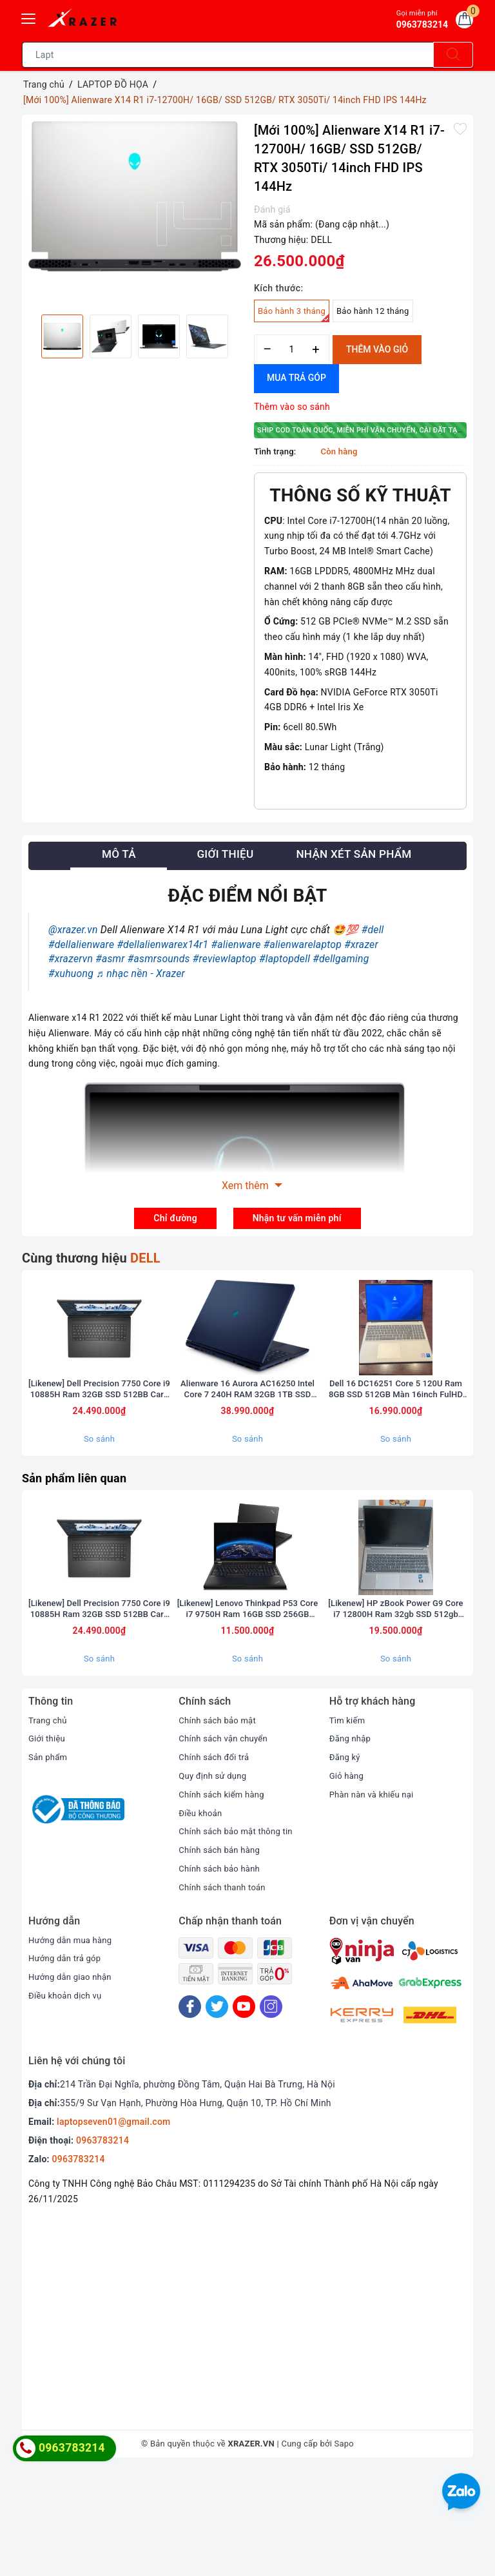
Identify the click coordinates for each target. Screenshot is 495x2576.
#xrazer (361, 944)
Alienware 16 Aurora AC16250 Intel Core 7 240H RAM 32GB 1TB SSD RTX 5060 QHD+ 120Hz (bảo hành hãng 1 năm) (247, 1441)
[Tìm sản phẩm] (228, 55)
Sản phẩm (49, 1862)
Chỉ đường (175, 1218)
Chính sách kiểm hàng (224, 1898)
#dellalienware (81, 944)
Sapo (344, 2548)
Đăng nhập (351, 1843)
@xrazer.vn (73, 930)
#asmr (109, 959)
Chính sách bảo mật (220, 1824)
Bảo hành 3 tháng (293, 314)
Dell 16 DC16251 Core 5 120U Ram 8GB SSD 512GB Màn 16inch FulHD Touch (396, 1441)
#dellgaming (341, 959)
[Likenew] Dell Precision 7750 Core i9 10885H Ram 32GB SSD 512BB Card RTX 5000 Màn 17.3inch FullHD (99, 1441)
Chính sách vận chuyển (226, 1843)
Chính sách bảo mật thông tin (240, 1936)
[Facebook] (190, 2111)
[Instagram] (271, 2111)
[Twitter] (217, 2111)
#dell (373, 930)
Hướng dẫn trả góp (67, 2063)
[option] (134, 196)
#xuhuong (70, 973)
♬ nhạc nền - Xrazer (140, 973)
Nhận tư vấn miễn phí (297, 1218)
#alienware (236, 944)
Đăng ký (346, 1862)
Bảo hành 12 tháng (372, 311)
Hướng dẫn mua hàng (73, 2044)
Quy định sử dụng (215, 1880)
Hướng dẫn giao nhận (72, 2082)
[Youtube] (244, 2111)
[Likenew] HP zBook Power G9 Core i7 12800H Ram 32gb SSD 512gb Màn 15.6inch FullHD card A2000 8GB (396, 1713)
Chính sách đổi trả (216, 1862)
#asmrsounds (159, 959)
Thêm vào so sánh (292, 407)
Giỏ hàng (347, 1880)
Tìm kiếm (348, 1824)
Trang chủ (49, 1824)
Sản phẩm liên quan (80, 1530)
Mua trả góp (296, 378)
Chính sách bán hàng (222, 1955)
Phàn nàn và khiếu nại (374, 1898)
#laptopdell (284, 959)
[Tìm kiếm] (453, 55)
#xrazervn (70, 959)
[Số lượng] (291, 349)
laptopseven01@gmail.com (113, 2227)
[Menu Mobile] (29, 17)
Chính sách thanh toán (225, 1991)
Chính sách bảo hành (222, 1973)
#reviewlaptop (225, 959)
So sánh (99, 1491)
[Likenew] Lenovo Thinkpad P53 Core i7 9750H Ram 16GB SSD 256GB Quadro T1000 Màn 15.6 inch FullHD (247, 1713)
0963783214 (102, 2245)
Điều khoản (202, 1917)
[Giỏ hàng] (462, 22)
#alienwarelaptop (303, 944)
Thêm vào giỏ (377, 349)
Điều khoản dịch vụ (67, 2100)
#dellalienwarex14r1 (162, 944)
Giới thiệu (48, 1843)
